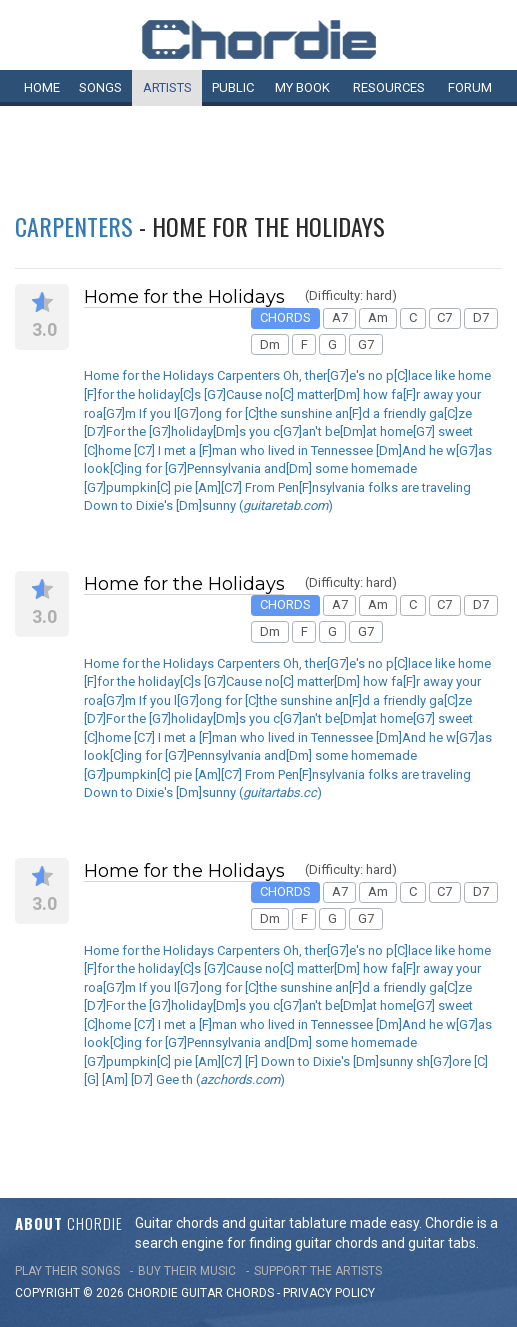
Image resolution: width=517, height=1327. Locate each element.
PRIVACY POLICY (329, 1293)
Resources (389, 87)
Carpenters (74, 226)
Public (233, 87)
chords (250, 1293)
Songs (100, 87)
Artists (167, 87)
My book (302, 87)
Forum (470, 87)
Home (42, 87)
